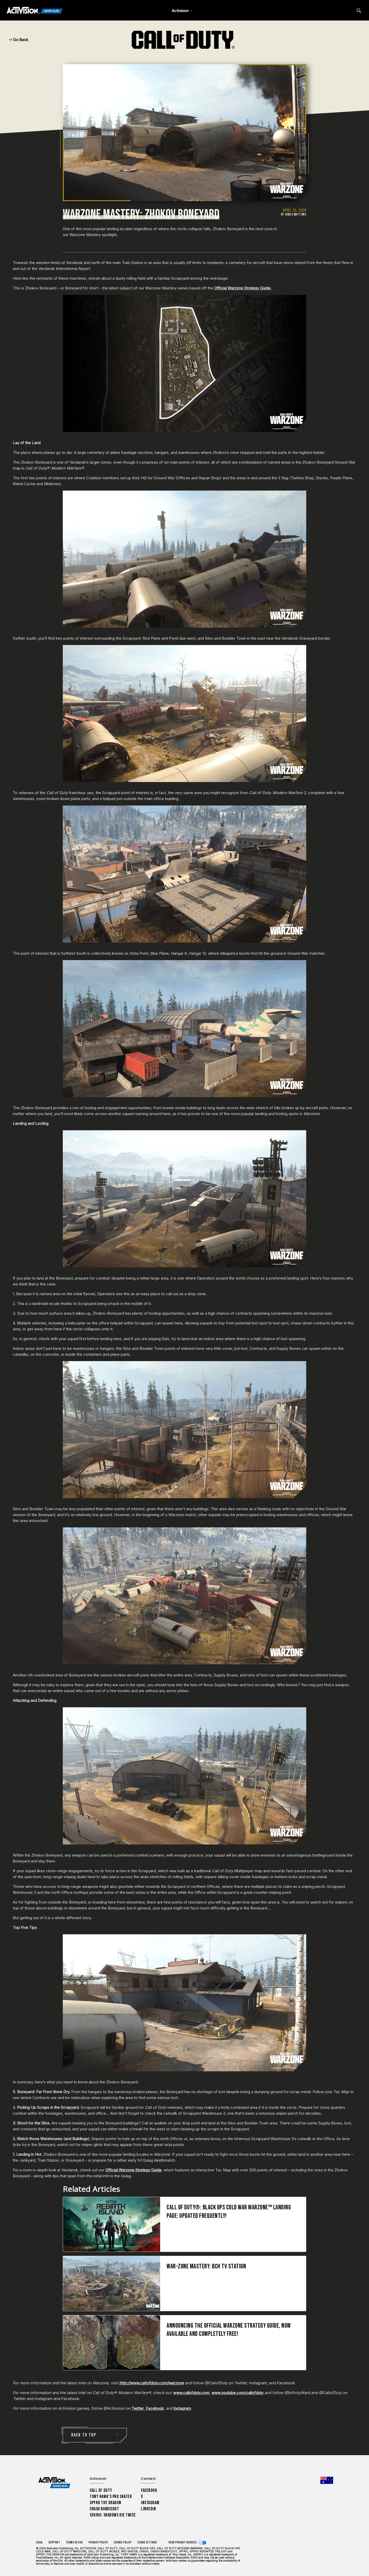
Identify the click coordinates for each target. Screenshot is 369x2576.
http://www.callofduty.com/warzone (151, 2382)
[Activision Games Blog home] (54, 2482)
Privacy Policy (98, 2542)
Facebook (154, 2408)
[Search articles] (358, 10)
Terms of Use (74, 2542)
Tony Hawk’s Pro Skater (111, 2496)
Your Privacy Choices (182, 2542)
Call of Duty (101, 2490)
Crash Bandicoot (104, 2509)
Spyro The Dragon (105, 2502)
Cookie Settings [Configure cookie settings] (147, 2542)
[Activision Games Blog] (34, 10)
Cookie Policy (123, 2542)
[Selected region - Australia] (326, 2480)
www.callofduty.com (191, 2392)
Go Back (18, 39)
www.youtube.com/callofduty (237, 2392)
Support (54, 2542)
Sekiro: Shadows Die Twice (113, 2515)
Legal (39, 2542)
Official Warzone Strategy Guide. (242, 288)
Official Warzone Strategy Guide (133, 2170)
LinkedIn (148, 2509)
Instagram (182, 2408)
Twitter (137, 2408)
